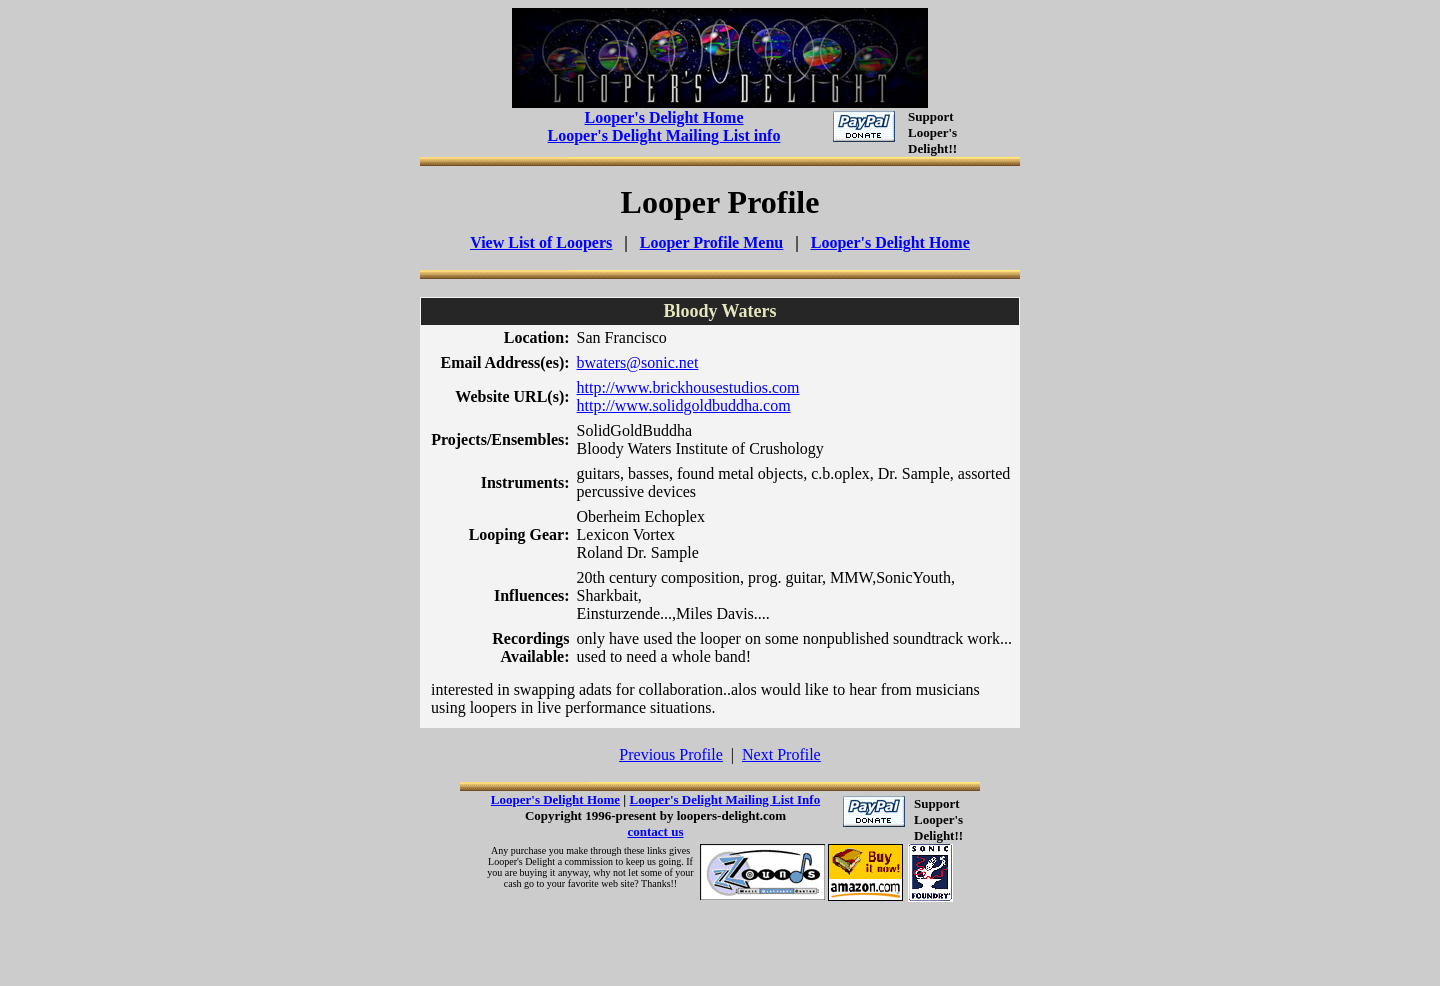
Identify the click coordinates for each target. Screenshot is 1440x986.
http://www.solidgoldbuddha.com (684, 405)
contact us (656, 831)
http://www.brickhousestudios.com (688, 387)
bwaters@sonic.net (638, 362)
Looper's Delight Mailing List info (664, 135)
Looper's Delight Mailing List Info (724, 799)
